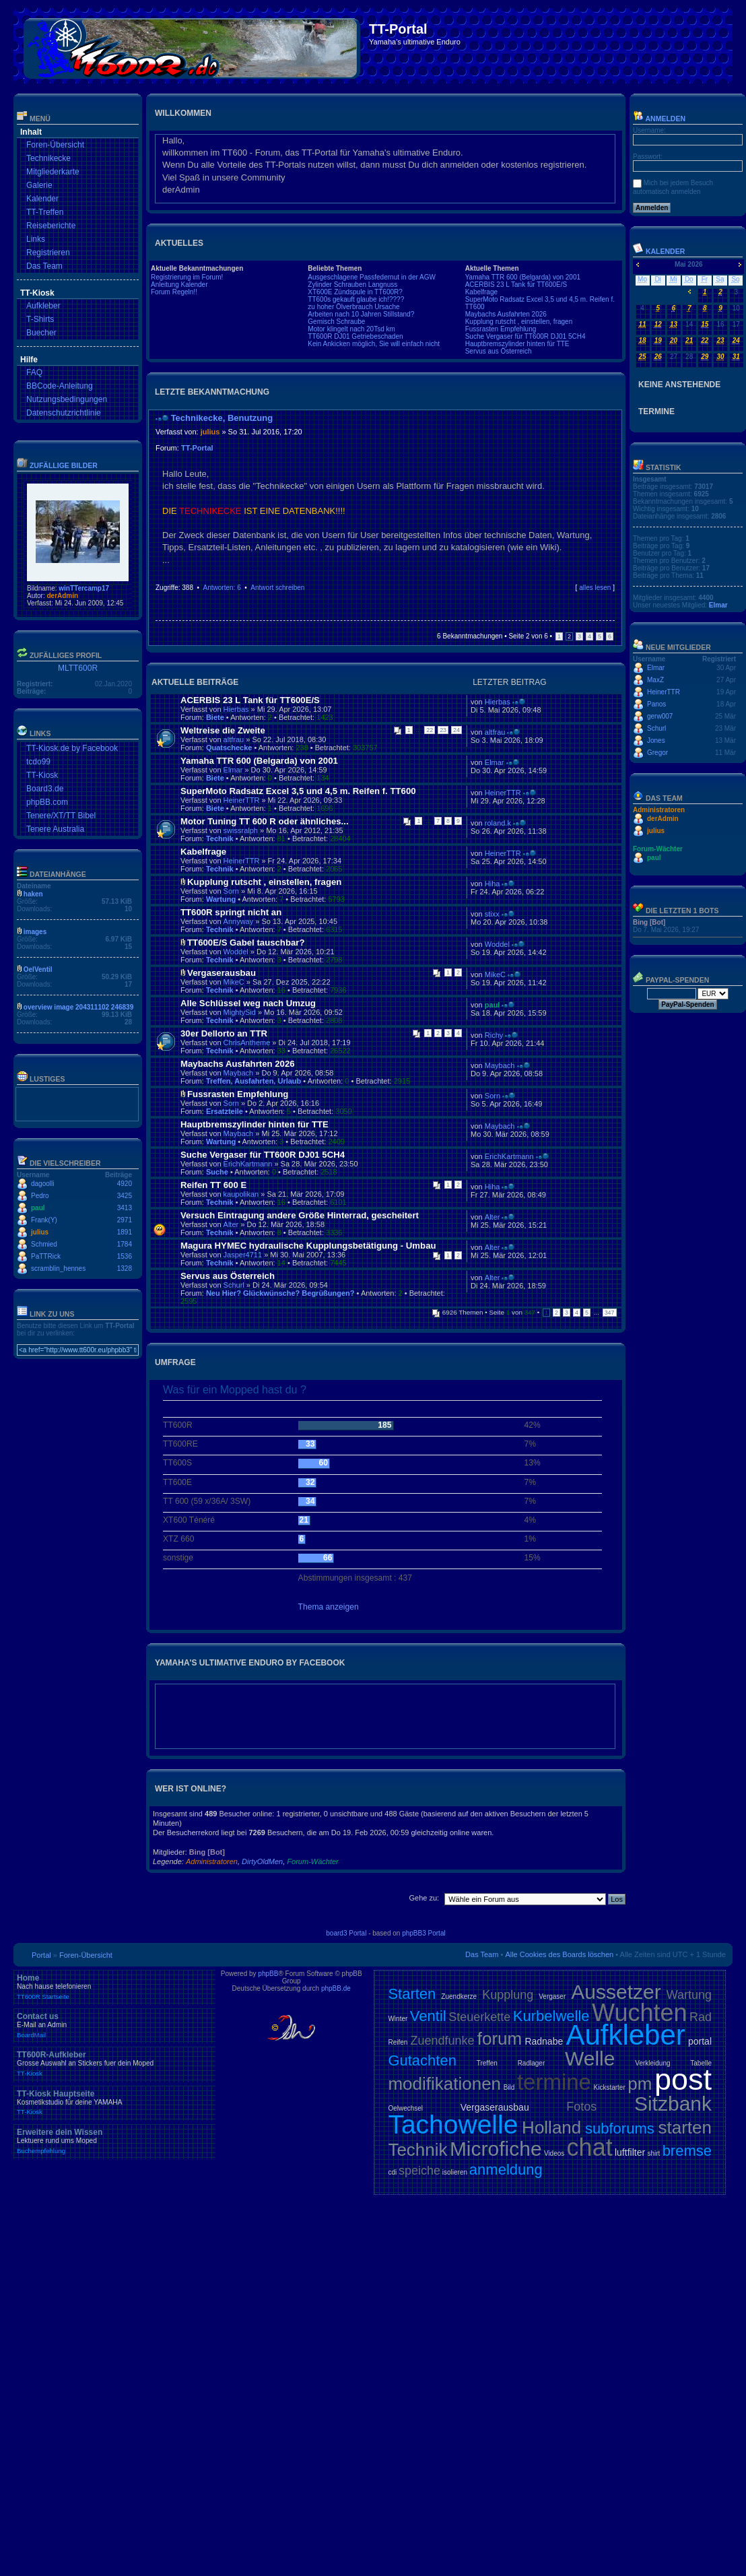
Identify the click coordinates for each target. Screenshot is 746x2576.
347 (610, 1312)
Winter (397, 2018)
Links (35, 239)
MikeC (234, 982)
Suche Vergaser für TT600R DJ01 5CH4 (525, 336)
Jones (656, 740)
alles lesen (595, 587)
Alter (231, 1224)
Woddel (236, 952)
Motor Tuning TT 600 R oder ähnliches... (264, 821)
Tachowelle (453, 2124)
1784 (124, 1244)
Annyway (239, 921)
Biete (215, 717)
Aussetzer (615, 1992)
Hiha (492, 884)
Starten (412, 1993)
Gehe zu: (424, 1898)
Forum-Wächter (312, 1861)
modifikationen (444, 2084)
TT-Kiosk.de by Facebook (72, 748)
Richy (494, 1035)
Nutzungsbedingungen (66, 399)
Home (114, 1986)
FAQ (34, 372)
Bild (509, 2087)
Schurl (234, 1285)
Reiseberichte (50, 225)
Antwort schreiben (277, 587)
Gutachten (422, 2060)
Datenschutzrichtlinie (63, 413)
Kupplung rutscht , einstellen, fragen (519, 321)
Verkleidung (652, 2063)
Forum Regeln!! (174, 292)
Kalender (42, 198)
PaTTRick (46, 1256)
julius (39, 1232)
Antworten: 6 (222, 587)
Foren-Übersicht (55, 145)
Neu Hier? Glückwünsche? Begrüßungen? (280, 1293)
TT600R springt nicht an (230, 912)
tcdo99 (38, 761)
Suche (217, 1172)
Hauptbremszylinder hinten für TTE (517, 344)
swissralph (241, 830)
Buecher (41, 332)
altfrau (234, 739)
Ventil (428, 2016)
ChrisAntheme (247, 1042)
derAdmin (62, 595)
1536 (124, 1256)
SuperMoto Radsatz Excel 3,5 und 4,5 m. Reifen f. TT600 (298, 791)
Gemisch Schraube (336, 321)
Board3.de (44, 788)
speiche (419, 2170)
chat (590, 2147)
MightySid (240, 1012)
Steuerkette (479, 2017)
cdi (392, 2172)
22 (429, 730)
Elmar (233, 770)
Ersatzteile (224, 1111)
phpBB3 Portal (424, 1933)
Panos (656, 704)
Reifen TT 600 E (213, 1185)
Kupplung (507, 1995)
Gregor (657, 752)
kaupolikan (241, 1194)
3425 (124, 1195)
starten (685, 2127)
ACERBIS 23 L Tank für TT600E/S (516, 284)
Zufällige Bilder (64, 465)
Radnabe (543, 2041)
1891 (124, 1232)
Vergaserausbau (221, 973)
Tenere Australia (55, 829)
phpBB (268, 1973)
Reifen (397, 2042)
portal (700, 2041)
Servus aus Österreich (498, 351)
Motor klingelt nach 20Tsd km (351, 329)
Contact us (114, 2025)
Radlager (531, 2063)
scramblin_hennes (58, 1268)
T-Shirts (40, 319)
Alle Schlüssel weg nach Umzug (248, 1003)
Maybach (239, 1073)
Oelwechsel (405, 2108)
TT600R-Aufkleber (114, 2063)
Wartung (221, 899)
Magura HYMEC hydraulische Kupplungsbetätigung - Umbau (308, 1246)
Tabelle (701, 2063)
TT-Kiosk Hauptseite (114, 2102)
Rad (700, 2017)
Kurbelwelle (551, 2016)
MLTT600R (78, 668)
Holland (551, 2127)
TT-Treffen (44, 212)
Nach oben (611, 600)
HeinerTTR (242, 800)
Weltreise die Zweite (222, 730)
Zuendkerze (459, 1996)
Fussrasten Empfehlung (501, 329)
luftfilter (630, 2152)
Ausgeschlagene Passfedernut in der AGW (372, 277)
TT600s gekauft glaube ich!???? (356, 299)
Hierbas (236, 709)
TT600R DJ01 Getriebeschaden (355, 336)
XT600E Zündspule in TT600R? (355, 292)
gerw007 (660, 716)
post (683, 2079)
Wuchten (639, 2012)
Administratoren (212, 1861)
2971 (124, 1220)
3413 (124, 1208)
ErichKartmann (248, 1164)
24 (456, 730)
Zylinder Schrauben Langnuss (352, 284)
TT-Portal (197, 448)
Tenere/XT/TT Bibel (61, 815)
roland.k (498, 823)
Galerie (39, 185)
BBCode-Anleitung (59, 386)
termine (554, 2082)
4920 (124, 1183)
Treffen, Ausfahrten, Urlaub (253, 1081)
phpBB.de (336, 1988)
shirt (653, 2153)
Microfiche (496, 2149)
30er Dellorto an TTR (223, 1033)
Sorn (231, 891)
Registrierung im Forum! (187, 277)
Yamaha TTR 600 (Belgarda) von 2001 (522, 277)
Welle (590, 2058)
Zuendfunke (442, 2040)
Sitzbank (673, 2103)
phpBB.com (47, 802)
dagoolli (42, 1183)
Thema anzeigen (328, 1607)
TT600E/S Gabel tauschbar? (245, 942)
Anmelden (659, 118)
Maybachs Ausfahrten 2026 (506, 314)
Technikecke (48, 158)
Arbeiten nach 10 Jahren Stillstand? (361, 314)
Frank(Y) (44, 1220)
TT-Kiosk (42, 775)
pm (640, 2084)
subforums (619, 2128)
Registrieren (48, 252)
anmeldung (506, 2169)
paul (38, 1208)
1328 (124, 1268)
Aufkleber (43, 305)
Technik (220, 838)
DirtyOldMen (262, 1861)
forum (499, 2038)
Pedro (40, 1195)
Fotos (581, 2106)
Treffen (487, 2063)
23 (443, 730)
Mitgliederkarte (52, 171)
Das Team (44, 266)
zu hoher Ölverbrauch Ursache (353, 306)
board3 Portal (346, 1933)
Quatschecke (229, 748)
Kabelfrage (481, 292)
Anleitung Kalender (179, 284)
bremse (687, 2150)
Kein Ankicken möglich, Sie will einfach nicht (374, 344)
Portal (41, 1955)
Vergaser (552, 1996)
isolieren (454, 2172)
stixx (492, 914)
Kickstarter (609, 2087)
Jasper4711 (243, 1255)
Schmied (44, 1244)
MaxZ (655, 680)
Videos (554, 2153)
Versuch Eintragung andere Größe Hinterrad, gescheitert (299, 1215)
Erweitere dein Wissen (114, 2140)
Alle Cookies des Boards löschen (559, 1954)
